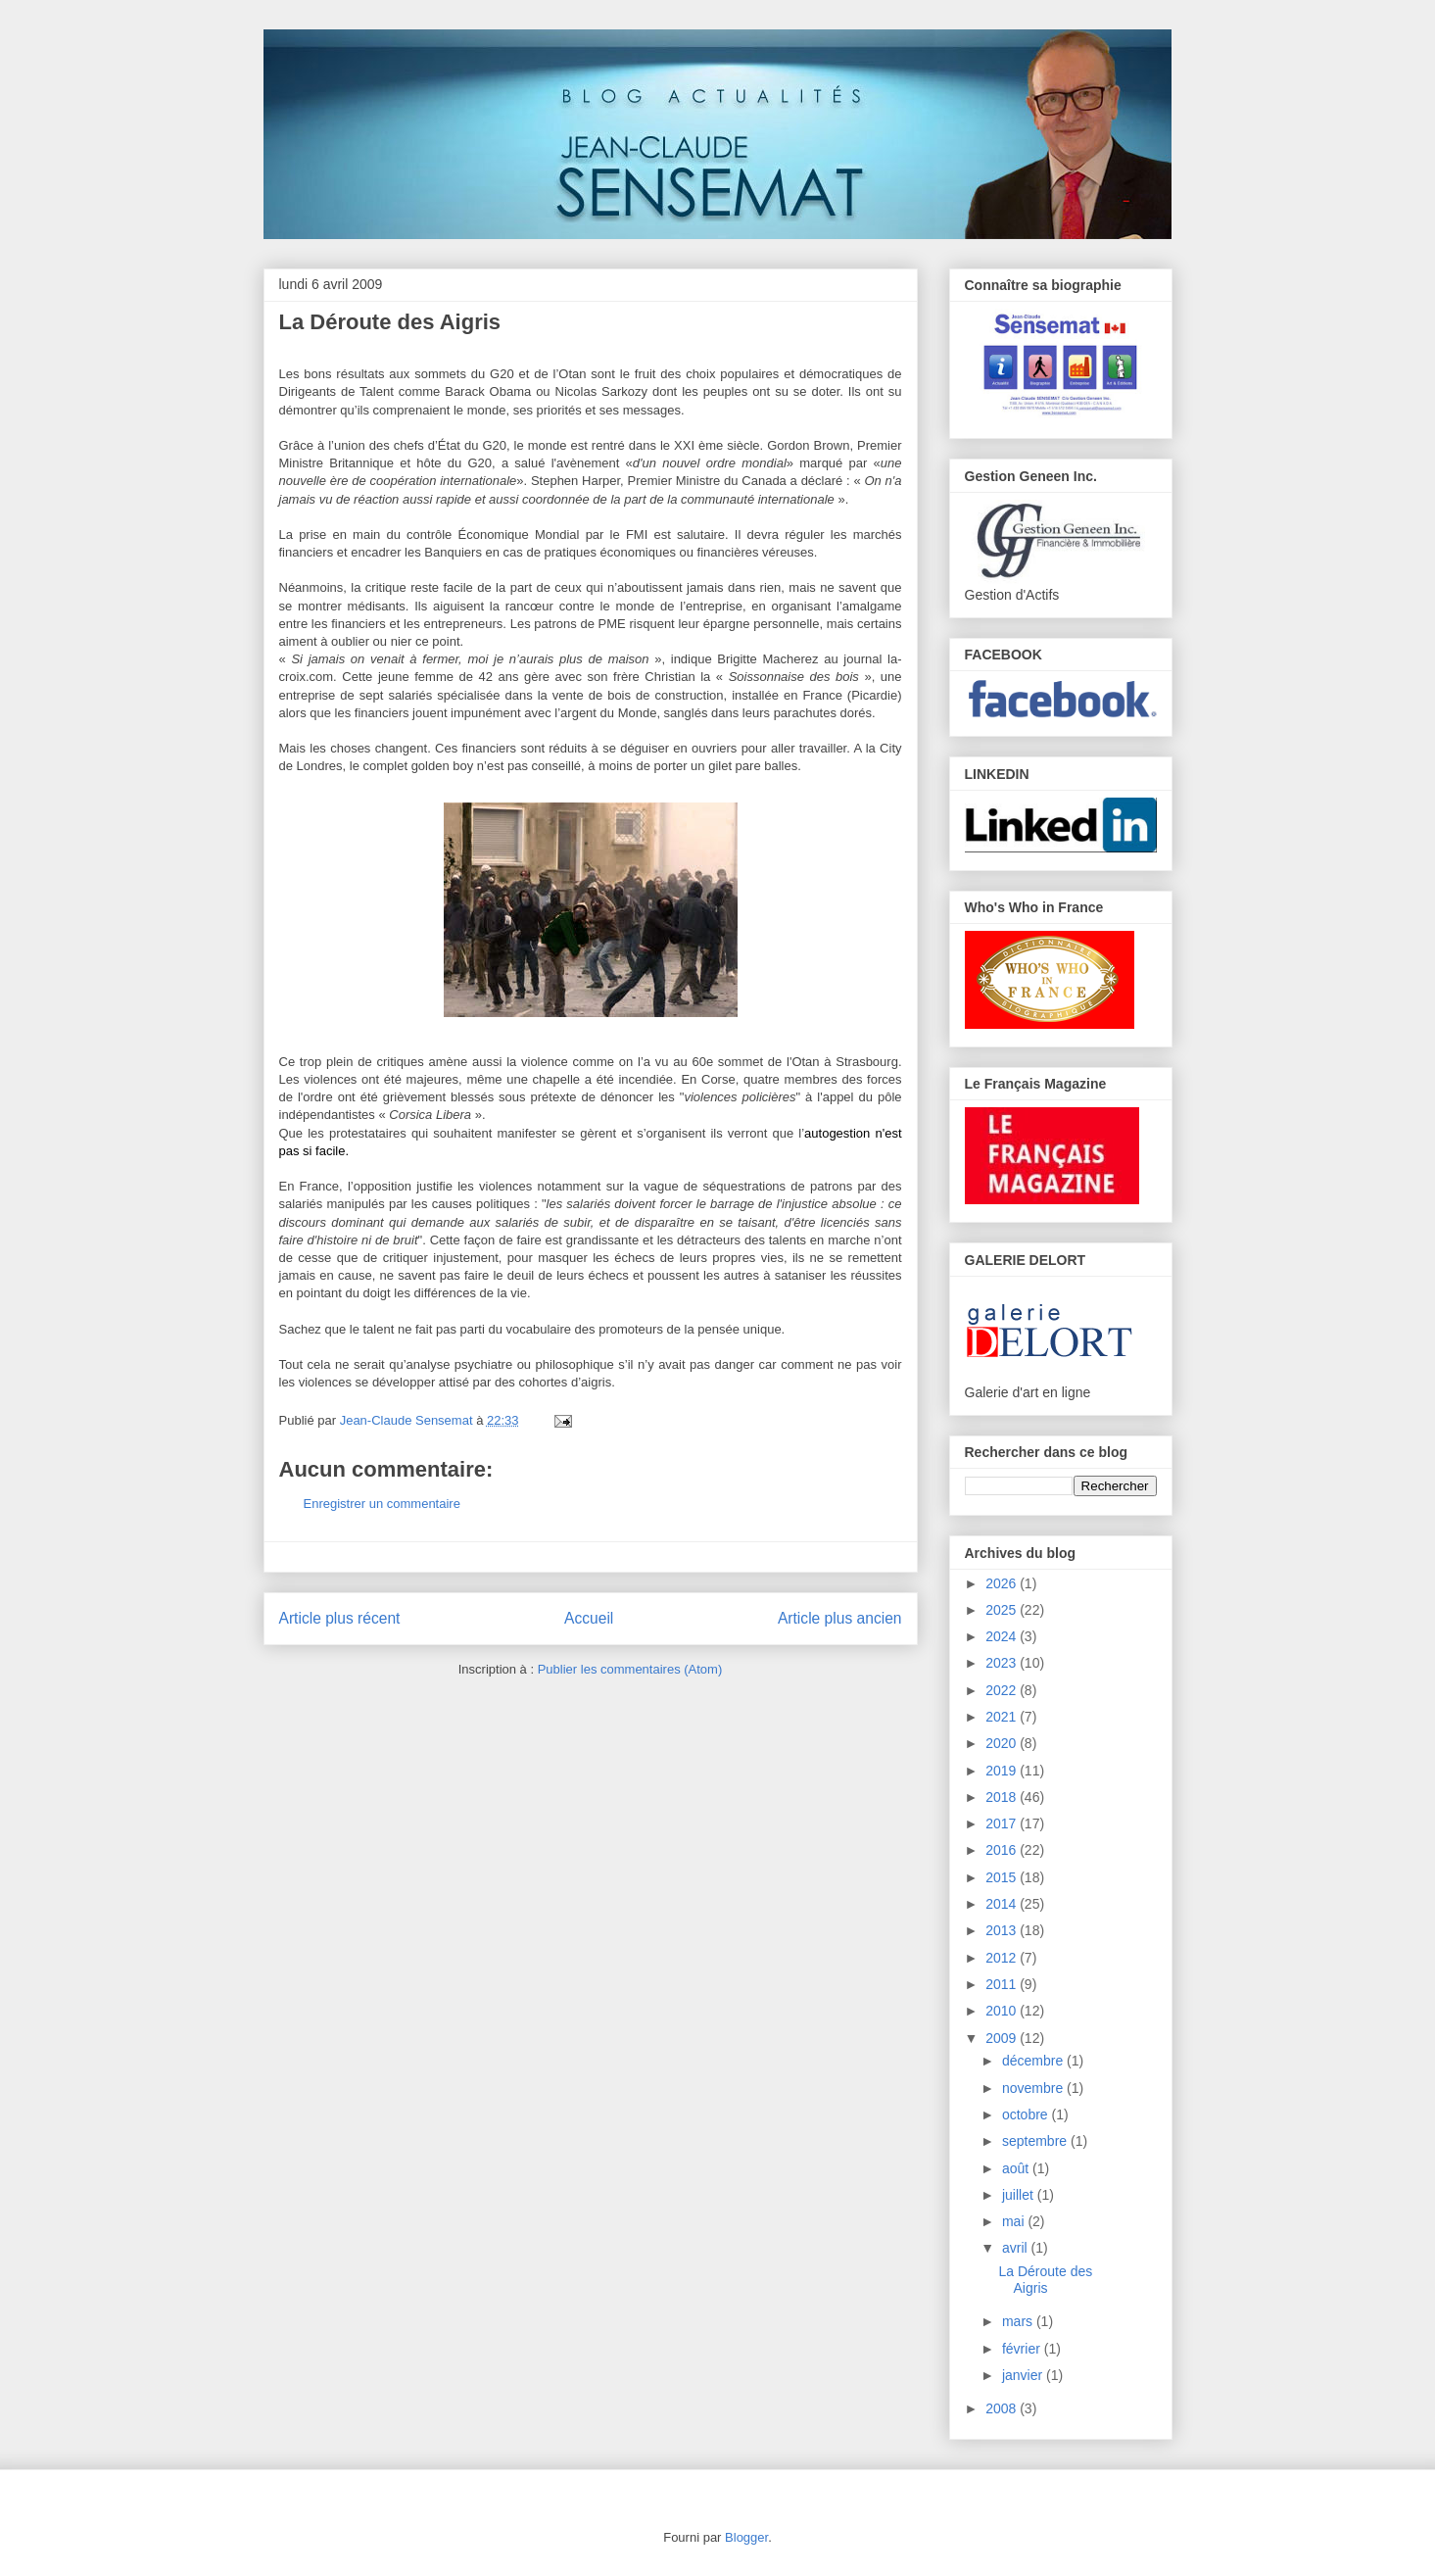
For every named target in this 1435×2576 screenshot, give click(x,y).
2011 (1002, 1984)
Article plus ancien (840, 1618)
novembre (1034, 2088)
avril (1016, 2248)
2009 (1002, 2038)
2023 (1002, 1663)
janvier (1024, 2375)
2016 (1002, 1850)
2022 (1002, 1690)
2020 (1002, 1743)
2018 (1002, 1797)
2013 (1002, 1930)
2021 (1002, 1717)
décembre (1034, 2060)
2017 (1002, 1823)
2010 (1002, 2010)
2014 (1002, 1904)
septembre (1036, 2141)
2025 (1002, 1610)
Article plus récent (340, 1618)
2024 (1002, 1636)
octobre (1027, 2114)
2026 (1002, 1583)
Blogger (746, 2537)
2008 (1002, 2408)
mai (1015, 2221)
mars (1019, 2321)
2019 (1002, 1770)
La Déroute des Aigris (1045, 2279)
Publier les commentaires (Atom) (630, 1669)
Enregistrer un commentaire (382, 1503)
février (1023, 2349)
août (1017, 2168)
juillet (1019, 2195)
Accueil (588, 1618)
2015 (1002, 1877)
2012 (1002, 1958)
